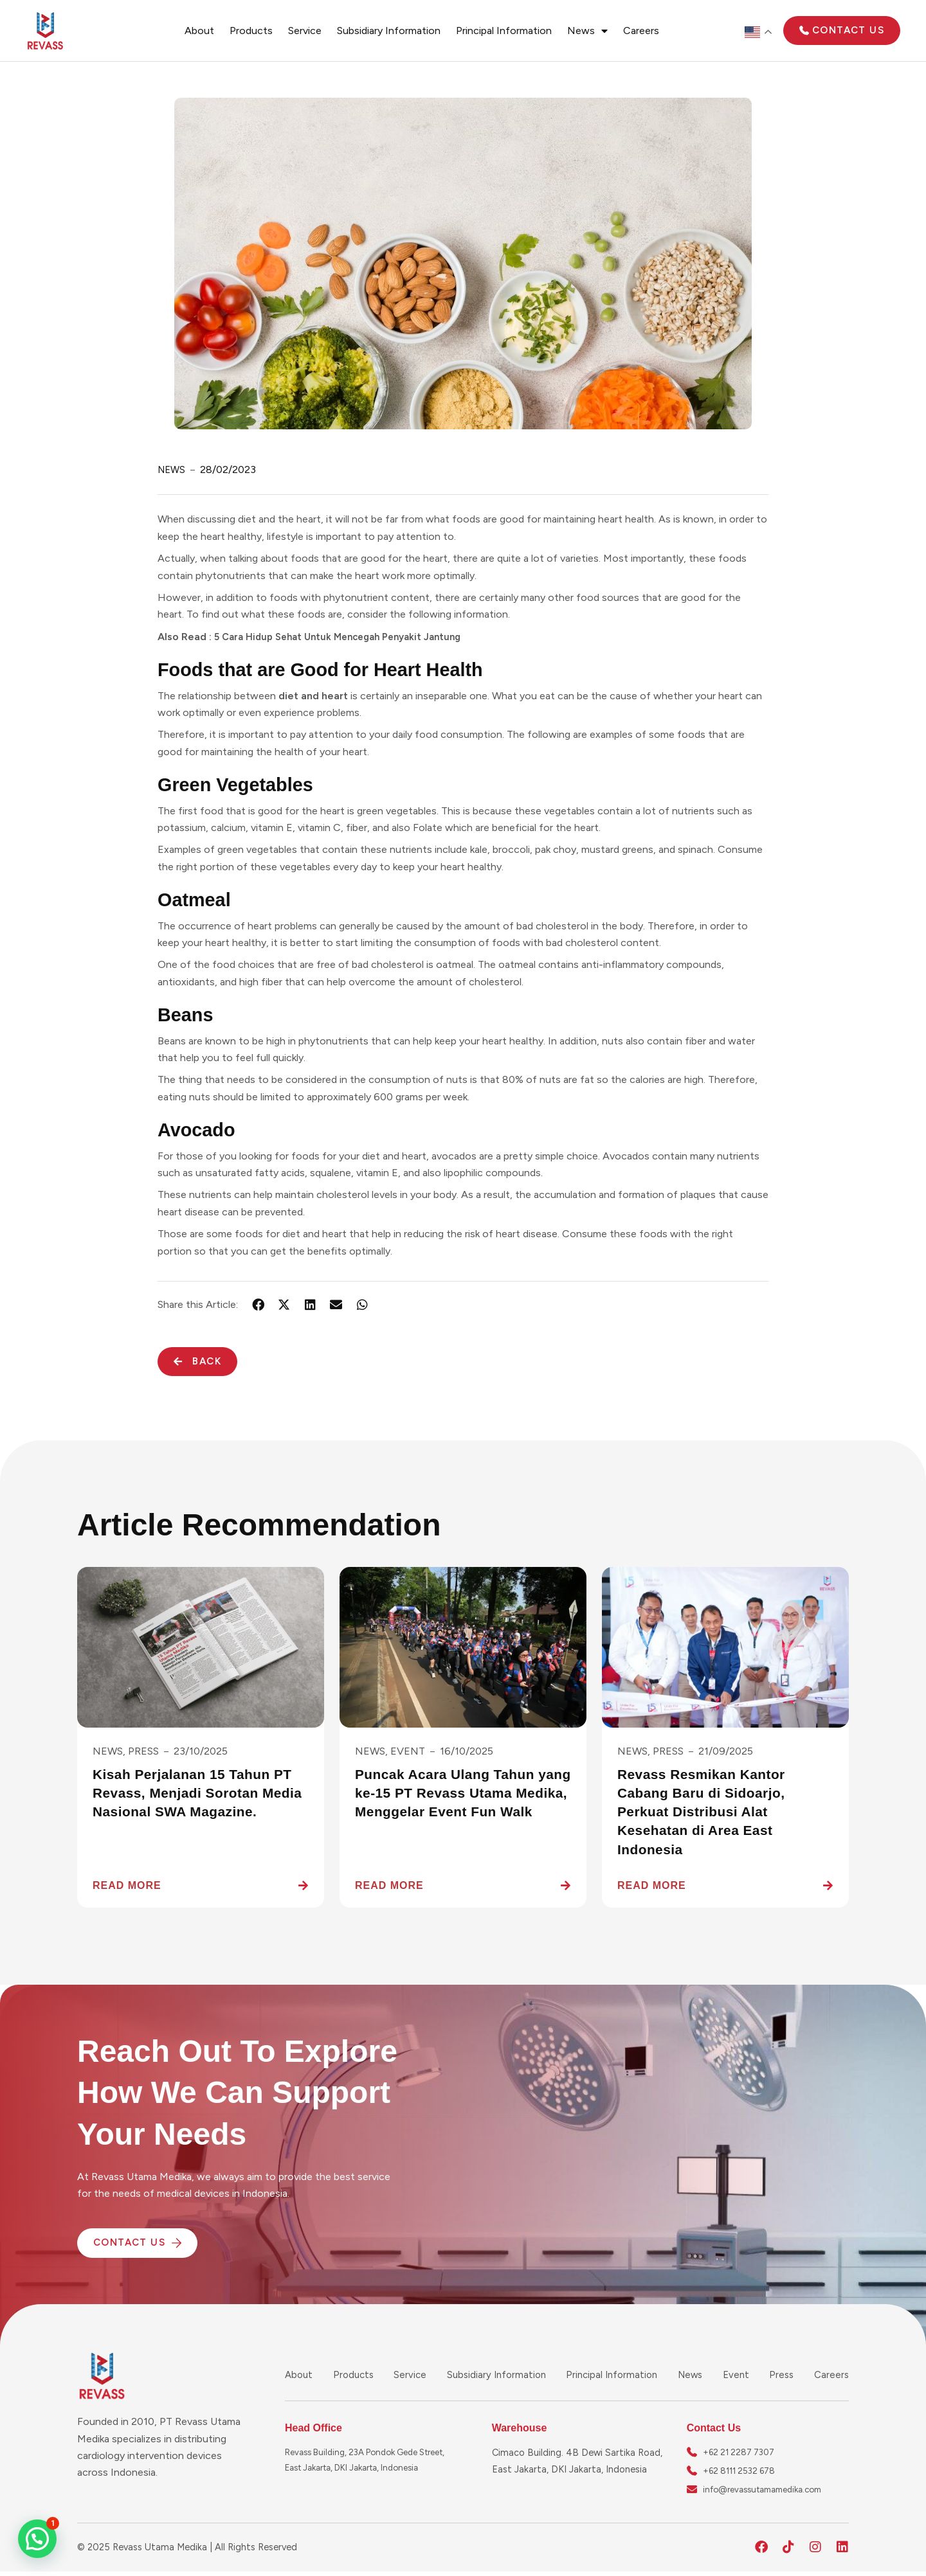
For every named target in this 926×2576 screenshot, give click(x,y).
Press (782, 2374)
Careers (641, 30)
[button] (37, 2538)
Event (738, 2374)
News (587, 30)
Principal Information (504, 30)
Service (305, 30)
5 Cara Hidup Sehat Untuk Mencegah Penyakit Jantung (346, 637)
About (199, 30)
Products (251, 30)
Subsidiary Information (388, 30)
